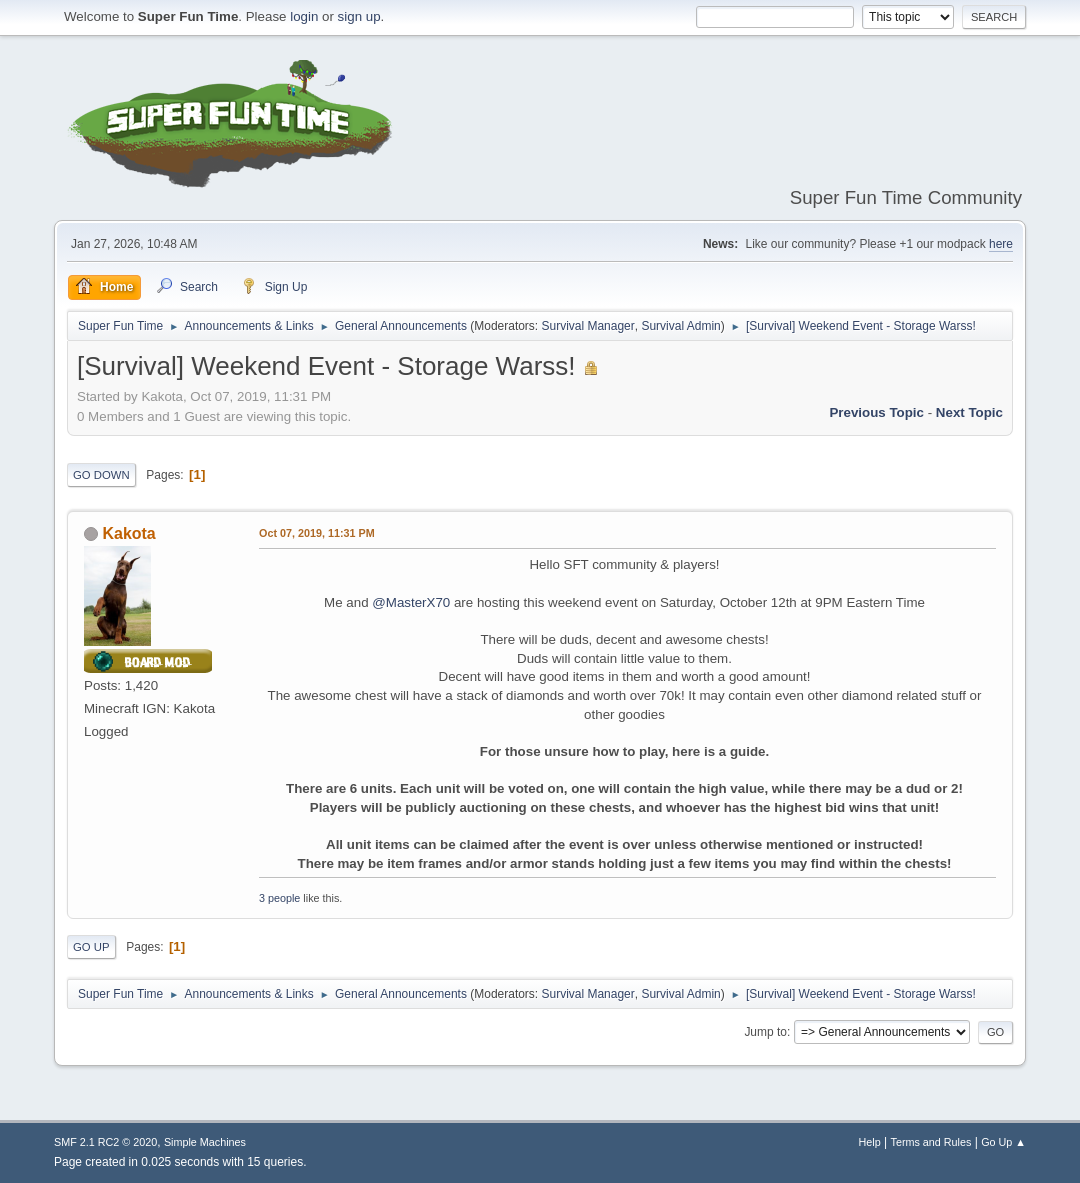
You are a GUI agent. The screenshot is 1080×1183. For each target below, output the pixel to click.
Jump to (765, 1032)
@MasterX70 (411, 602)
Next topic (969, 412)
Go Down (101, 475)
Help (870, 1142)
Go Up (91, 947)
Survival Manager (588, 326)
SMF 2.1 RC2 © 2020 (105, 1142)
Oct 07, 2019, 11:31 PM (317, 533)
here (1001, 244)
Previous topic (876, 412)
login (304, 16)
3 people (279, 898)
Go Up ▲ (1003, 1142)
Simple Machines (205, 1142)
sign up (359, 16)
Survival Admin (680, 326)
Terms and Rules (931, 1142)
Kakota (128, 533)
